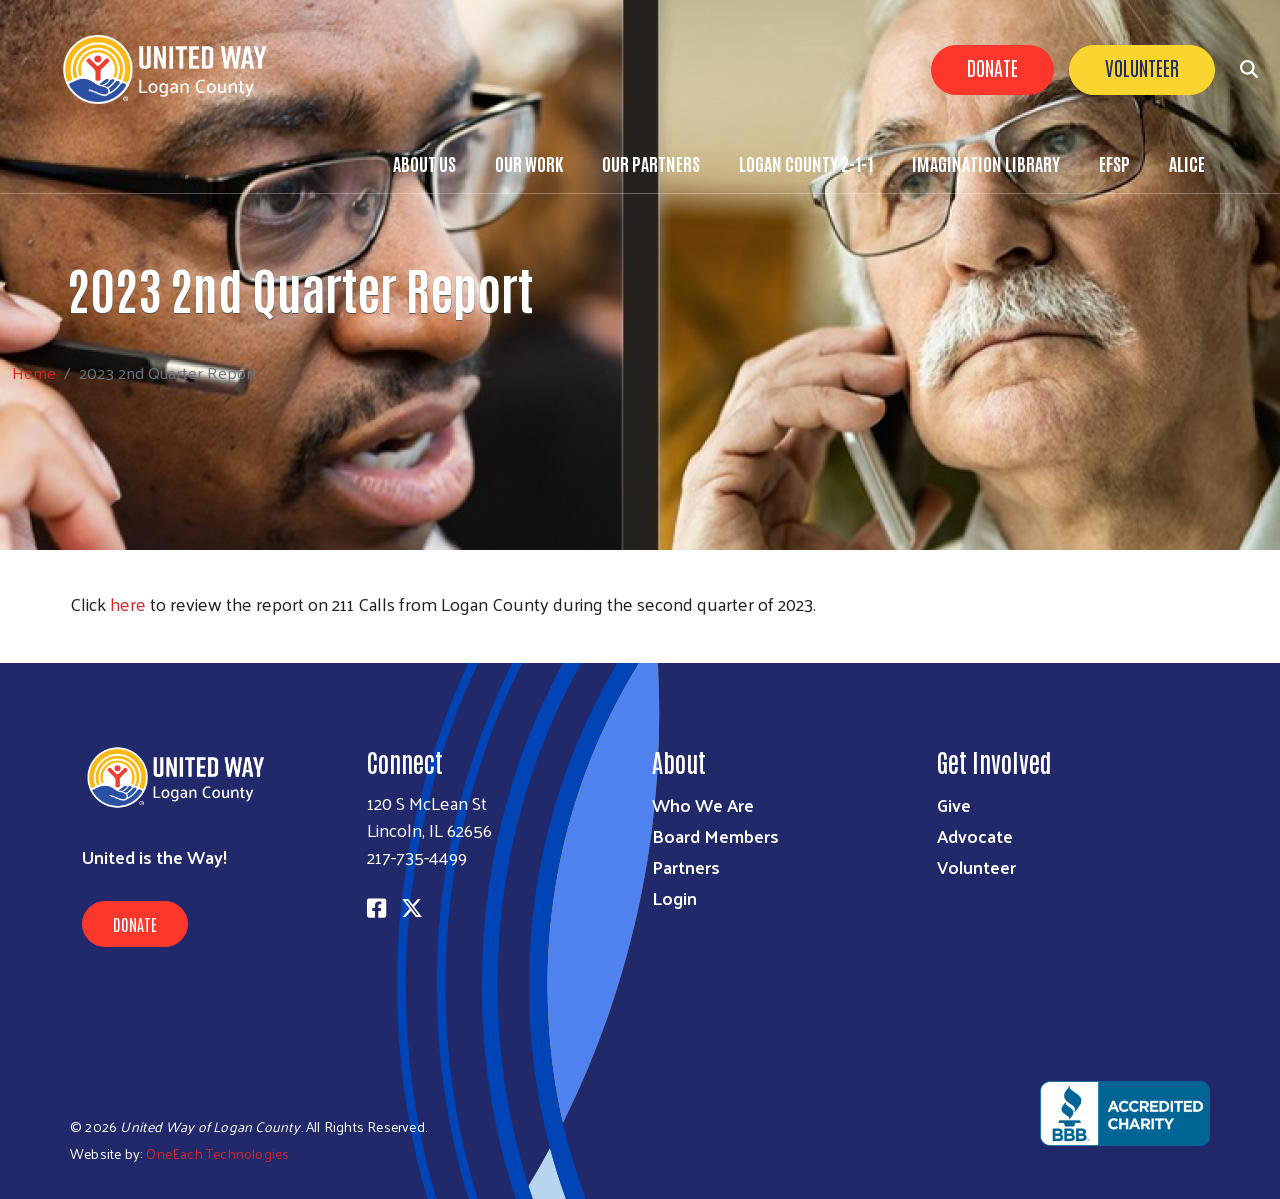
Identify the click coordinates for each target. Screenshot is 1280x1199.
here (128, 603)
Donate (992, 67)
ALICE (1187, 163)
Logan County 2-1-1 (806, 163)
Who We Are (703, 804)
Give (954, 804)
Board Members (715, 835)
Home (34, 372)
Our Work (529, 163)
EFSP (1114, 163)
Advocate (975, 835)
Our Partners (651, 163)
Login (674, 897)
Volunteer (1142, 67)
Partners (686, 866)
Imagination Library (986, 163)
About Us (424, 163)
